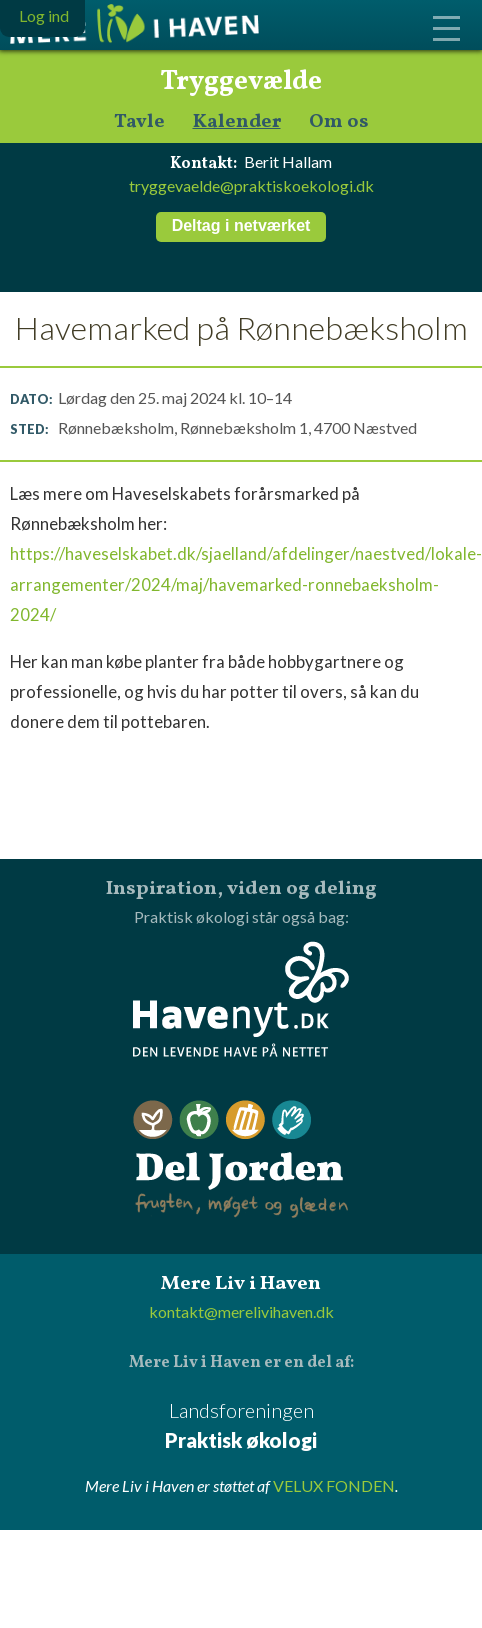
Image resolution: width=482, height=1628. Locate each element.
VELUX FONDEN (334, 1485)
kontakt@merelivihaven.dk (241, 1311)
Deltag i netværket (241, 225)
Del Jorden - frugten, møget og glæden (241, 1159)
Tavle (139, 122)
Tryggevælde (241, 82)
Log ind (44, 15)
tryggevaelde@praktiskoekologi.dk (251, 185)
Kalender (237, 122)
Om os (339, 122)
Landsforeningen (241, 1426)
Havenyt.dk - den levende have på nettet (241, 999)
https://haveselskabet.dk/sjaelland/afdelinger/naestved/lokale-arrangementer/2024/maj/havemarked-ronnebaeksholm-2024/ (246, 583)
